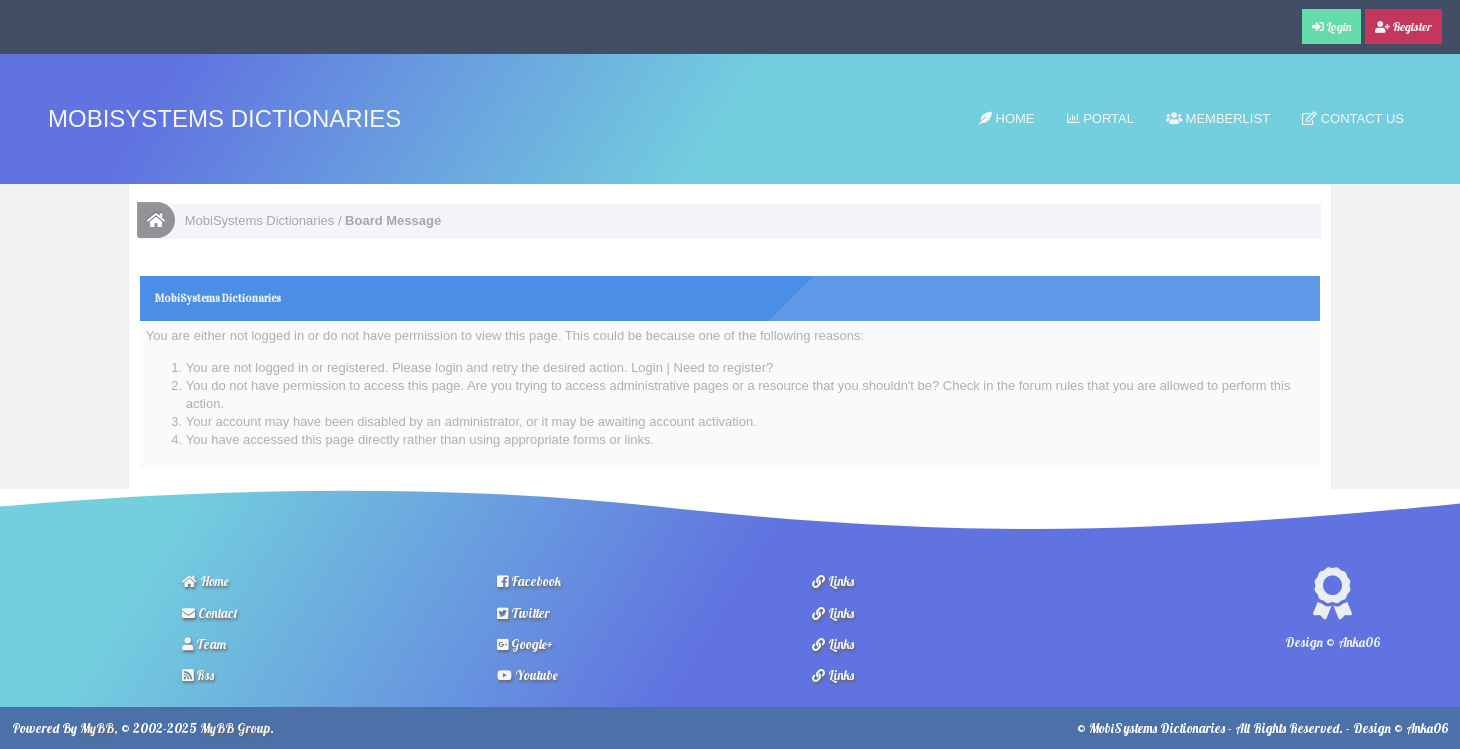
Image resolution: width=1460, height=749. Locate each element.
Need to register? (724, 367)
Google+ (525, 644)
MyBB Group (235, 728)
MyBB (97, 728)
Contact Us (1353, 118)
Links (833, 581)
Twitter (523, 613)
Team (204, 644)
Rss (198, 675)
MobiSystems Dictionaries (224, 118)
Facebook (529, 581)
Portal (1100, 118)
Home (1007, 118)
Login (647, 367)
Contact (210, 613)
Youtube (527, 675)
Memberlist (1218, 118)
